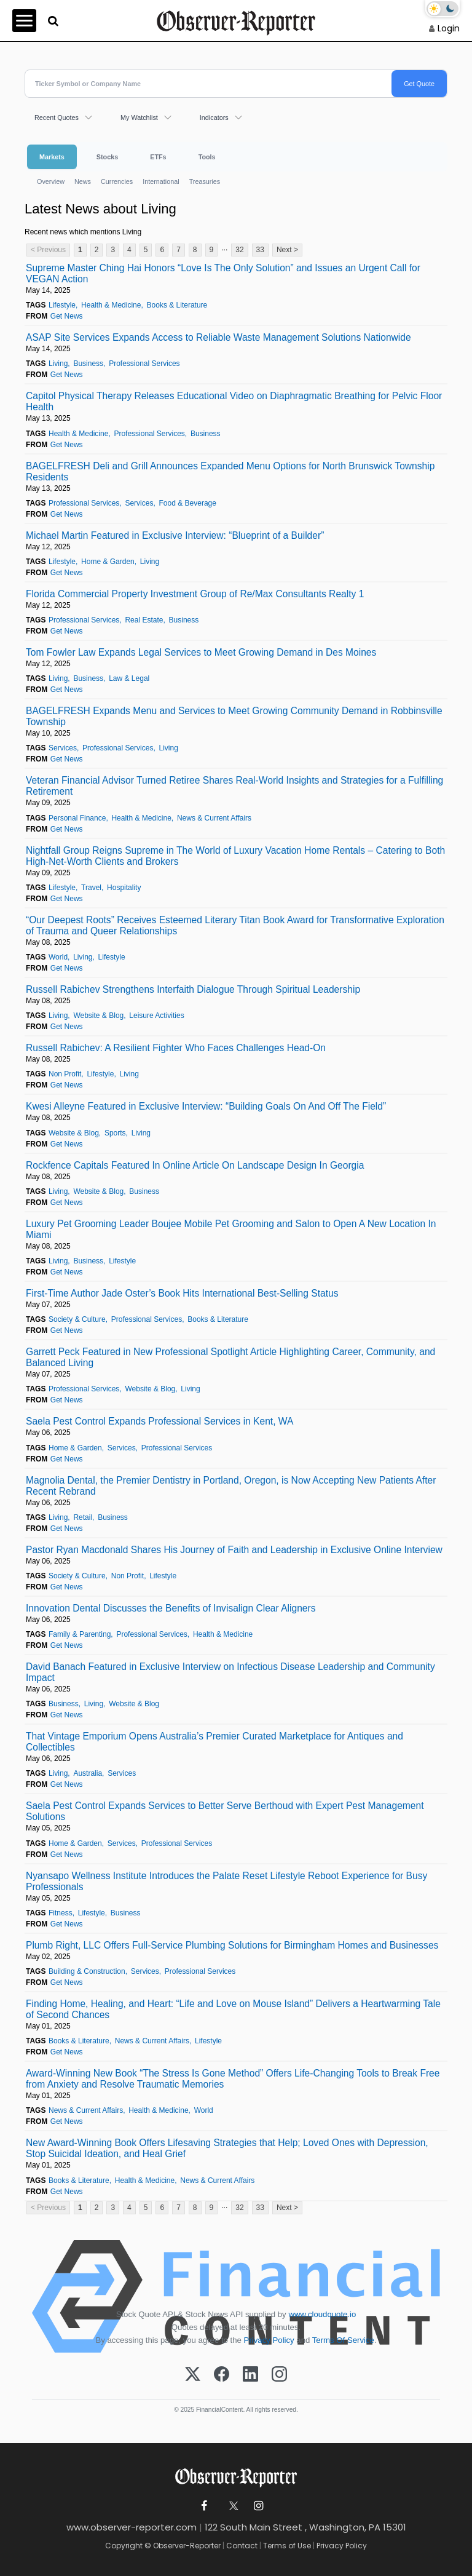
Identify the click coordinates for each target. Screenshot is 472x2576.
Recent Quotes (56, 117)
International (161, 181)
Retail (82, 1517)
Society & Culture (77, 1319)
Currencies (117, 181)
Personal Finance (77, 818)
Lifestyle (62, 305)
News (82, 181)
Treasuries (205, 181)
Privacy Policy (269, 2340)
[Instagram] (279, 2374)
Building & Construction (87, 1971)
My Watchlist (139, 117)
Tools (207, 157)
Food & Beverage (187, 503)
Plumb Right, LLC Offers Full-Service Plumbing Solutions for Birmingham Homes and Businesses (232, 1945)
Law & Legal (129, 678)
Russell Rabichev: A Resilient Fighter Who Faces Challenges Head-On (176, 1048)
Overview (51, 181)
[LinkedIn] (250, 2374)
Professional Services (144, 363)
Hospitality (124, 887)
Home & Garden (108, 561)
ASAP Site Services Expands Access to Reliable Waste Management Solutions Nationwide (218, 337)
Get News (66, 316)
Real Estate (144, 620)
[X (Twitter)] (192, 2374)
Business (88, 363)
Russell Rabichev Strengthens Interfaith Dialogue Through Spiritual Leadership (193, 989)
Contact (242, 2545)
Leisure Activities (156, 1015)
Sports (115, 1133)
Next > (287, 249)
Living (58, 363)
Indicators (214, 117)
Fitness (61, 1913)
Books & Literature (177, 305)
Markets (52, 157)
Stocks (107, 157)
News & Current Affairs (214, 818)
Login (449, 28)
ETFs (158, 157)
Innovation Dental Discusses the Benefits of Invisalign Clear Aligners (171, 1608)
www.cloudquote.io (322, 2314)
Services (139, 503)
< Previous (48, 249)
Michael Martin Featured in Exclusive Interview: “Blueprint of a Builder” (175, 535)
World (58, 957)
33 (260, 249)
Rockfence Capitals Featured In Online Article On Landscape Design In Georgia (195, 1165)
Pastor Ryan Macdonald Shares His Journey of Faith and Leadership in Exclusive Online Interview (234, 1549)
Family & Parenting (80, 1634)
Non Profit (65, 1074)
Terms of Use (287, 2545)
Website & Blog (98, 1015)
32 (239, 249)
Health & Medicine (111, 305)
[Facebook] (221, 2374)
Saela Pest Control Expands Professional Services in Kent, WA (159, 1421)
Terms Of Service (343, 2340)
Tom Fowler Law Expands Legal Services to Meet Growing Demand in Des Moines (201, 652)
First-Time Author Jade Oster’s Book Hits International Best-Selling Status (182, 1293)
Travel (91, 887)
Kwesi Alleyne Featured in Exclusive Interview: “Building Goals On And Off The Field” (206, 1106)
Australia (87, 1773)
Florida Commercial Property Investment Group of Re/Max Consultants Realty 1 (195, 594)
